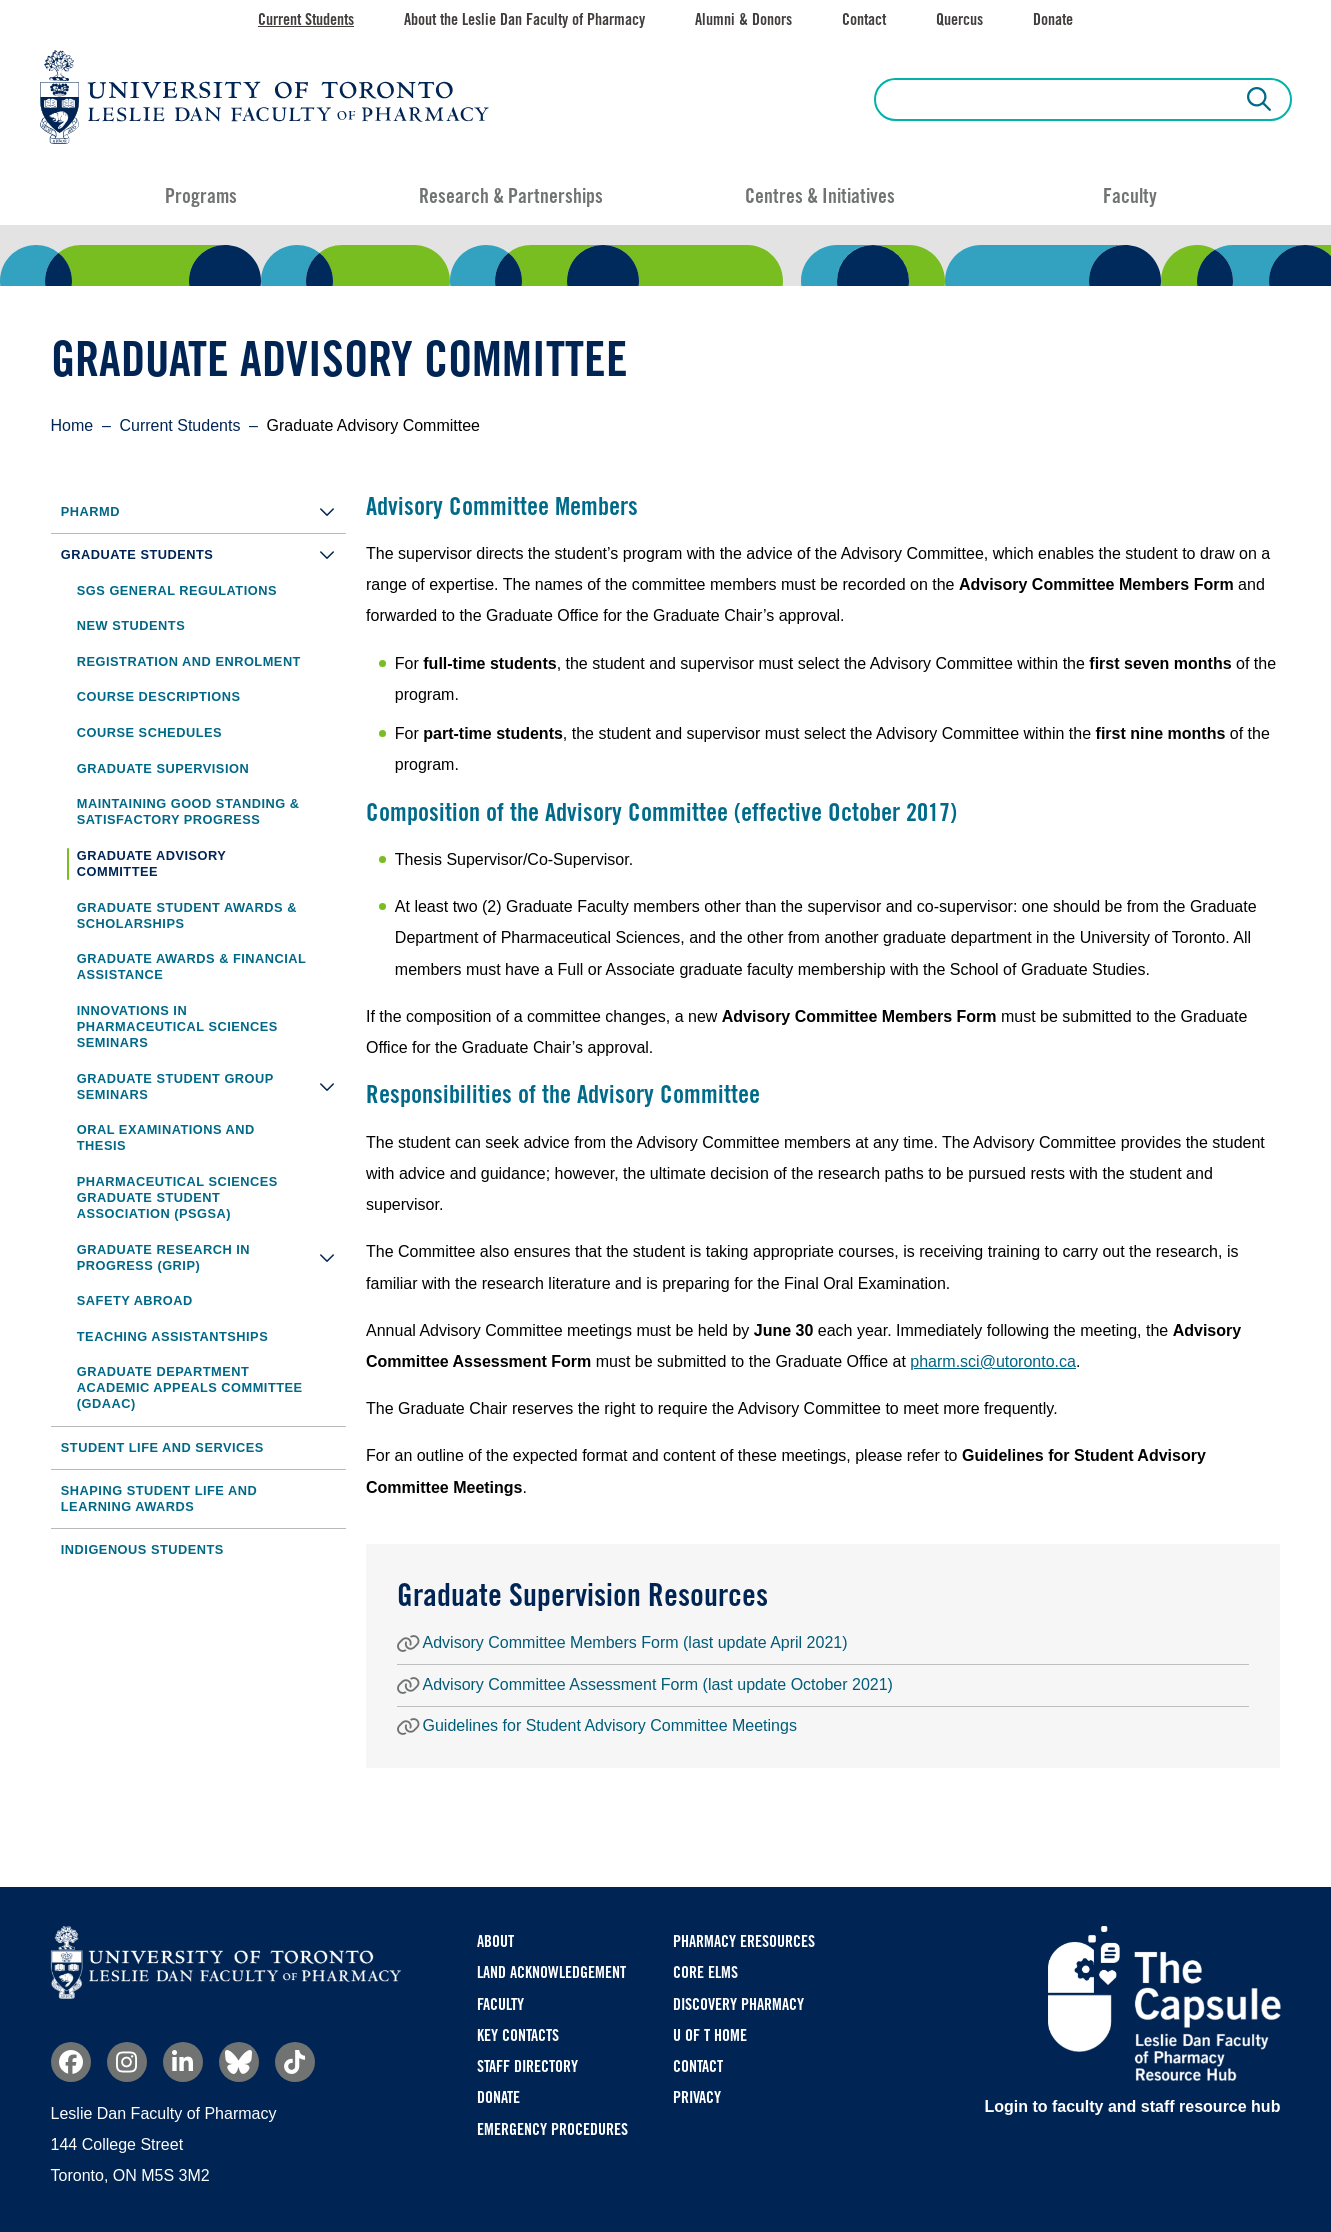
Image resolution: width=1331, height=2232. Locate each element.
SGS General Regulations (177, 590)
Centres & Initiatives (820, 196)
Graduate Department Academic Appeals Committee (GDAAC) (190, 1387)
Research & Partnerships (511, 196)
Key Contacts (518, 2035)
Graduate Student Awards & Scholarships (187, 915)
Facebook (71, 2062)
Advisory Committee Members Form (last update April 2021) (635, 1642)
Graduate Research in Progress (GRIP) (211, 1257)
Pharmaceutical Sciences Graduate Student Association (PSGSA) (177, 1197)
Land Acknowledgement (551, 1972)
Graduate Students (203, 554)
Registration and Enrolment (189, 661)
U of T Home (710, 2035)
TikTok (295, 2062)
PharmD (203, 511)
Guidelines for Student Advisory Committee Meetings (610, 1725)
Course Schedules (149, 732)
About (495, 1941)
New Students (131, 625)
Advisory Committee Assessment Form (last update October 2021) (658, 1684)
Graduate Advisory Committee (151, 863)
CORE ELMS (705, 1972)
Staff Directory (527, 2066)
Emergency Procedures (552, 2129)
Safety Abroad (135, 1300)
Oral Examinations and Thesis (166, 1137)
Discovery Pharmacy (738, 2004)
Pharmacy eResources (744, 1941)
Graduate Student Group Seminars (211, 1086)
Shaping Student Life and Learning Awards (159, 1498)
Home (72, 425)
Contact (864, 19)
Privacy (697, 2097)
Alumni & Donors (743, 19)
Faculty (1130, 196)
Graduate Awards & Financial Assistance (191, 966)
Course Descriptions (159, 696)
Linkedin (183, 2062)
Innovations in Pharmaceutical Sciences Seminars (177, 1026)
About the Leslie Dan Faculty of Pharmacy (524, 19)
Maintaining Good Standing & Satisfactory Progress (188, 811)
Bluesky (239, 2062)
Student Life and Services (162, 1447)
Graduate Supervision (163, 768)
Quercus (959, 19)
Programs (201, 196)
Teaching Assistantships (172, 1336)
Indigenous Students (142, 1549)
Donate (1053, 19)
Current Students (306, 19)
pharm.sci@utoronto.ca (993, 1361)
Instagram (127, 2062)
